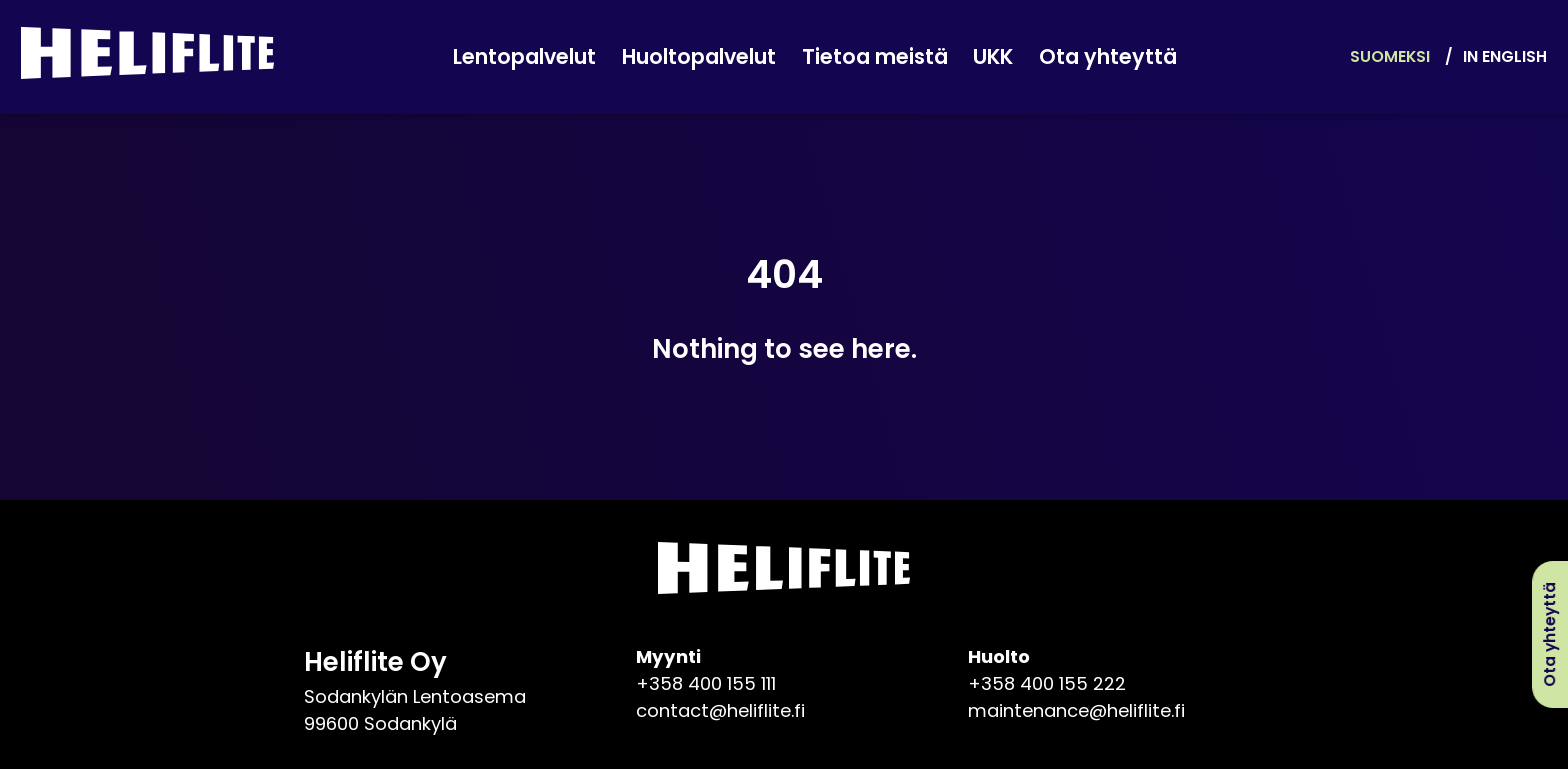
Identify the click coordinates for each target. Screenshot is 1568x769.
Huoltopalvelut (699, 57)
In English (1505, 56)
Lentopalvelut (524, 57)
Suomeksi (1390, 56)
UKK (993, 57)
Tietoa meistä (875, 57)
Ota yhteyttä (1108, 57)
